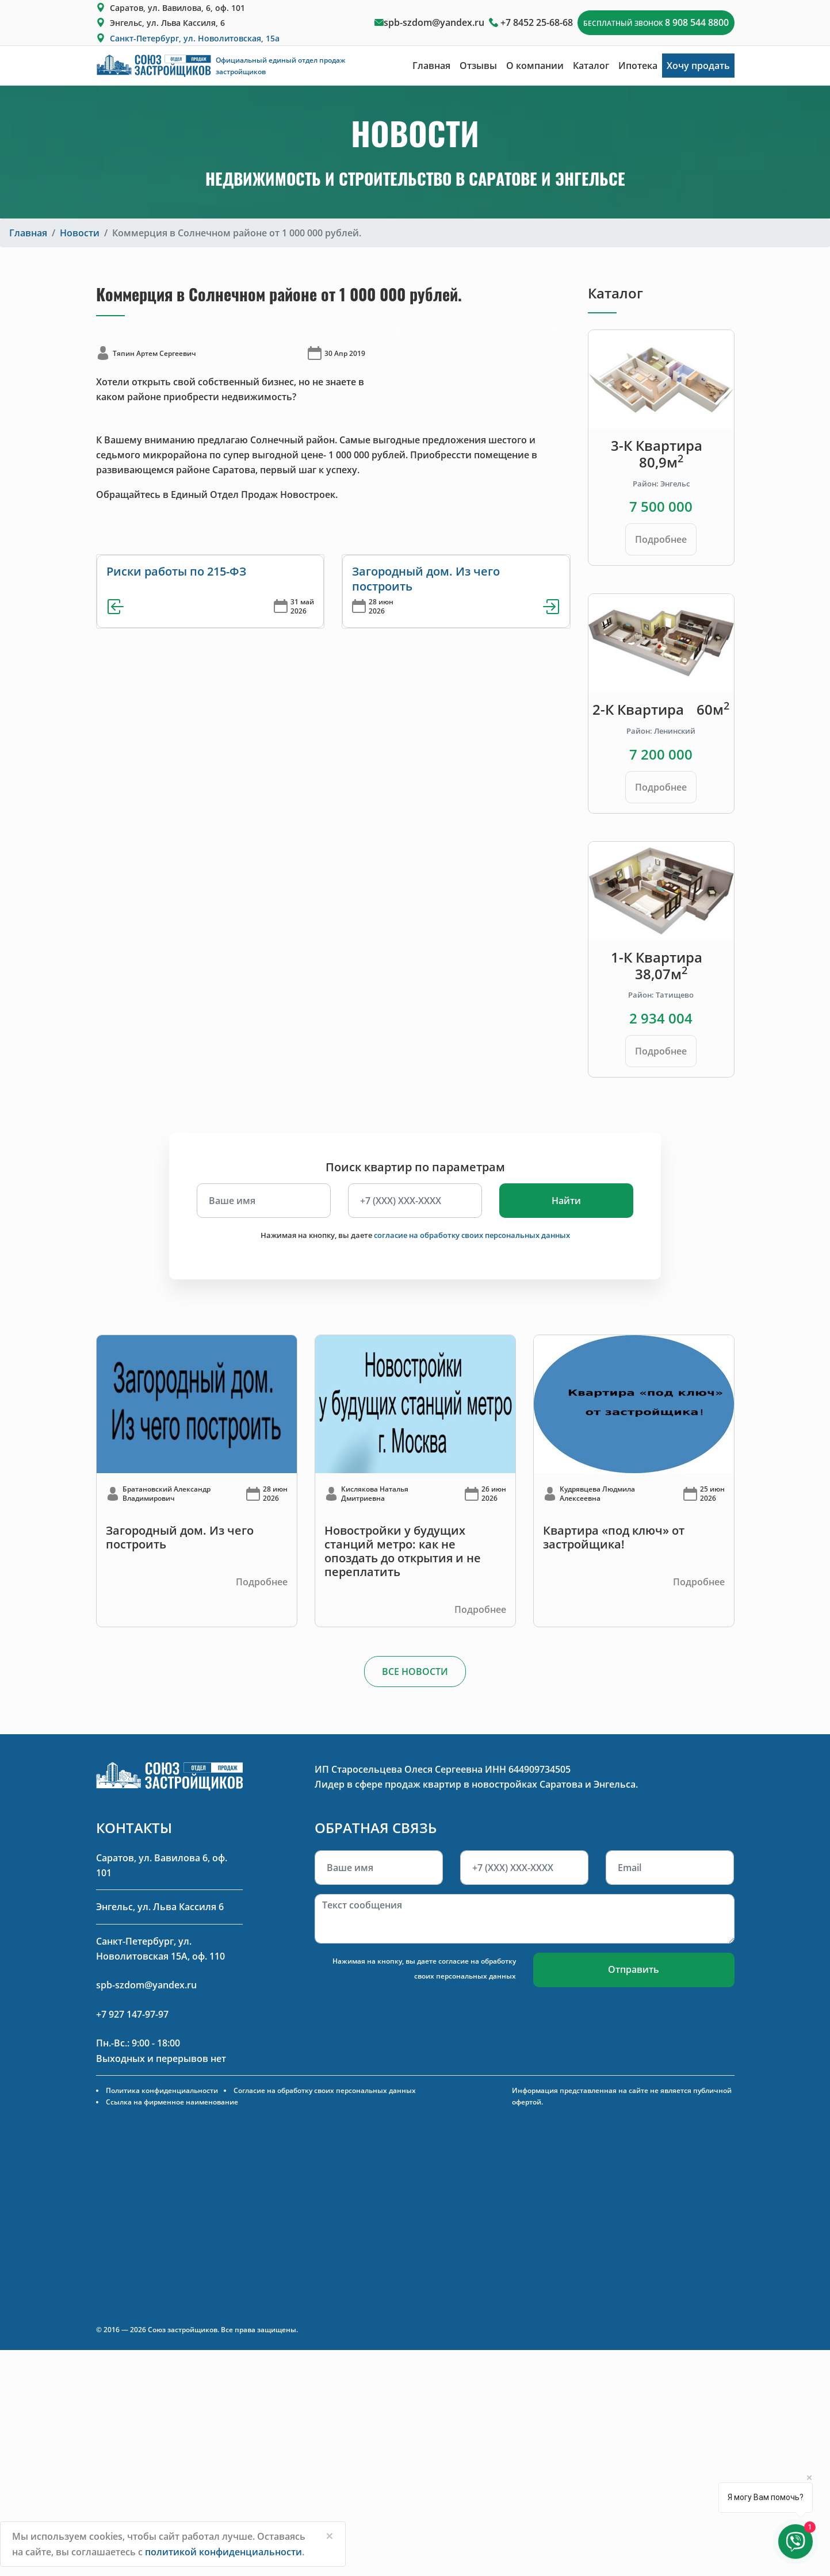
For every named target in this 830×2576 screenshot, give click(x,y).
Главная (431, 65)
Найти (566, 1200)
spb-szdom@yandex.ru (434, 22)
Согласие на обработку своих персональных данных (325, 2090)
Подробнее (661, 539)
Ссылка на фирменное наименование (172, 2102)
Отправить (633, 1969)
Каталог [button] (591, 65)
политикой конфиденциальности (223, 2552)
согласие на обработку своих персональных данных (472, 1235)
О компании (535, 65)
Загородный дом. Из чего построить (426, 579)
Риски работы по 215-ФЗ (176, 571)
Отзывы (478, 65)
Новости (80, 233)
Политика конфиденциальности (162, 2090)
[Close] (329, 2536)
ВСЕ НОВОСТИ (415, 1671)
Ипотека (637, 65)
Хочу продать (698, 65)
